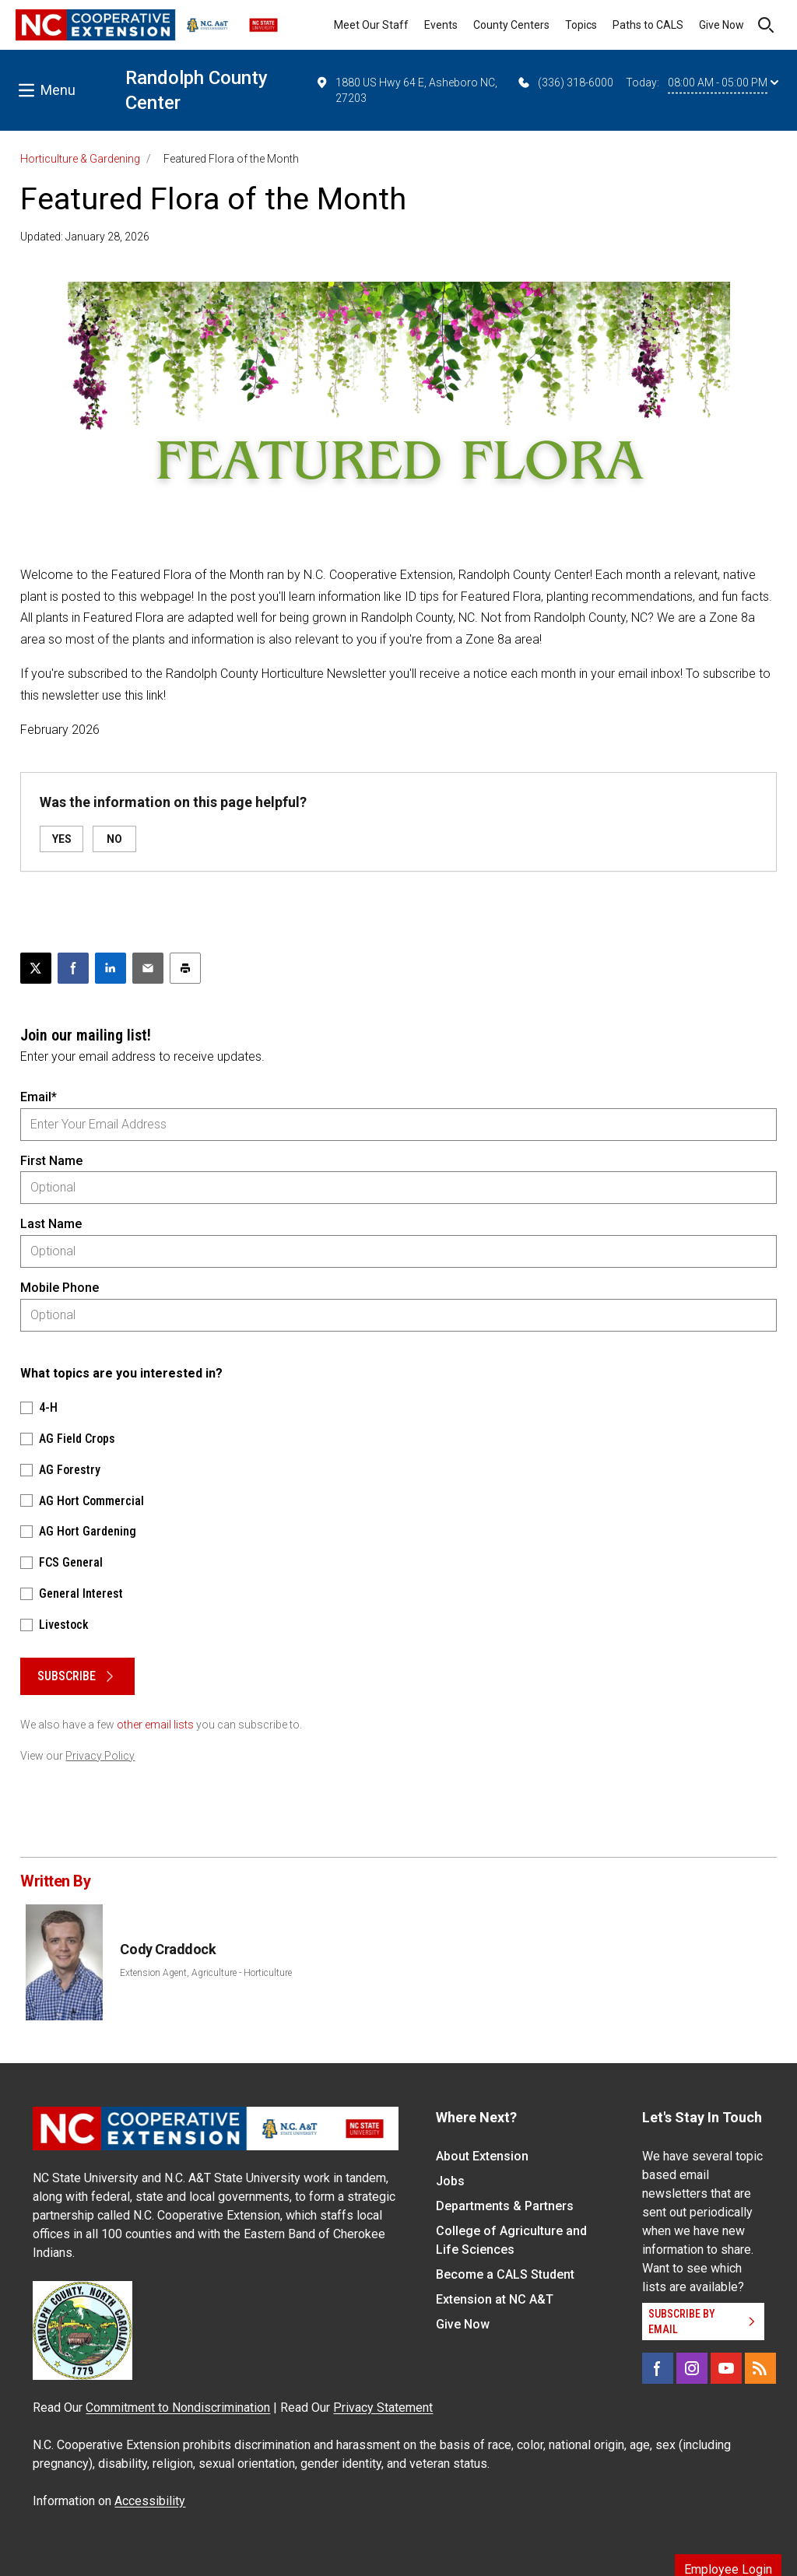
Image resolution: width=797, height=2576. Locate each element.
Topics (581, 25)
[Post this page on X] (35, 968)
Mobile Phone (59, 1287)
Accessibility (149, 2501)
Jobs (450, 2181)
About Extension (482, 2156)
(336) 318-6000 (564, 82)
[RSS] (760, 2368)
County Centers (511, 25)
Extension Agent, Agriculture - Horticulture (206, 1972)
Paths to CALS (648, 25)
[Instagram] (691, 2368)
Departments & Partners (505, 2206)
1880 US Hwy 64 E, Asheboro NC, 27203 (406, 89)
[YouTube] (726, 2368)
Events (441, 25)
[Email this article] (147, 968)
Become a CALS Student (505, 2274)
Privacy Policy (100, 1756)
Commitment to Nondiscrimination (178, 2407)
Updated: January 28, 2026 (84, 236)
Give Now (721, 25)
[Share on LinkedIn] (110, 968)
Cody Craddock (168, 1949)
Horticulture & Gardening (80, 159)
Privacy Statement (383, 2407)
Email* (38, 1097)
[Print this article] (185, 968)
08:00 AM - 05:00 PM (723, 82)
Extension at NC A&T (494, 2299)
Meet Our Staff (371, 25)
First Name (51, 1160)
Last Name (51, 1223)
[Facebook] (657, 2368)
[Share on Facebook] (73, 968)
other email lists (155, 1724)
